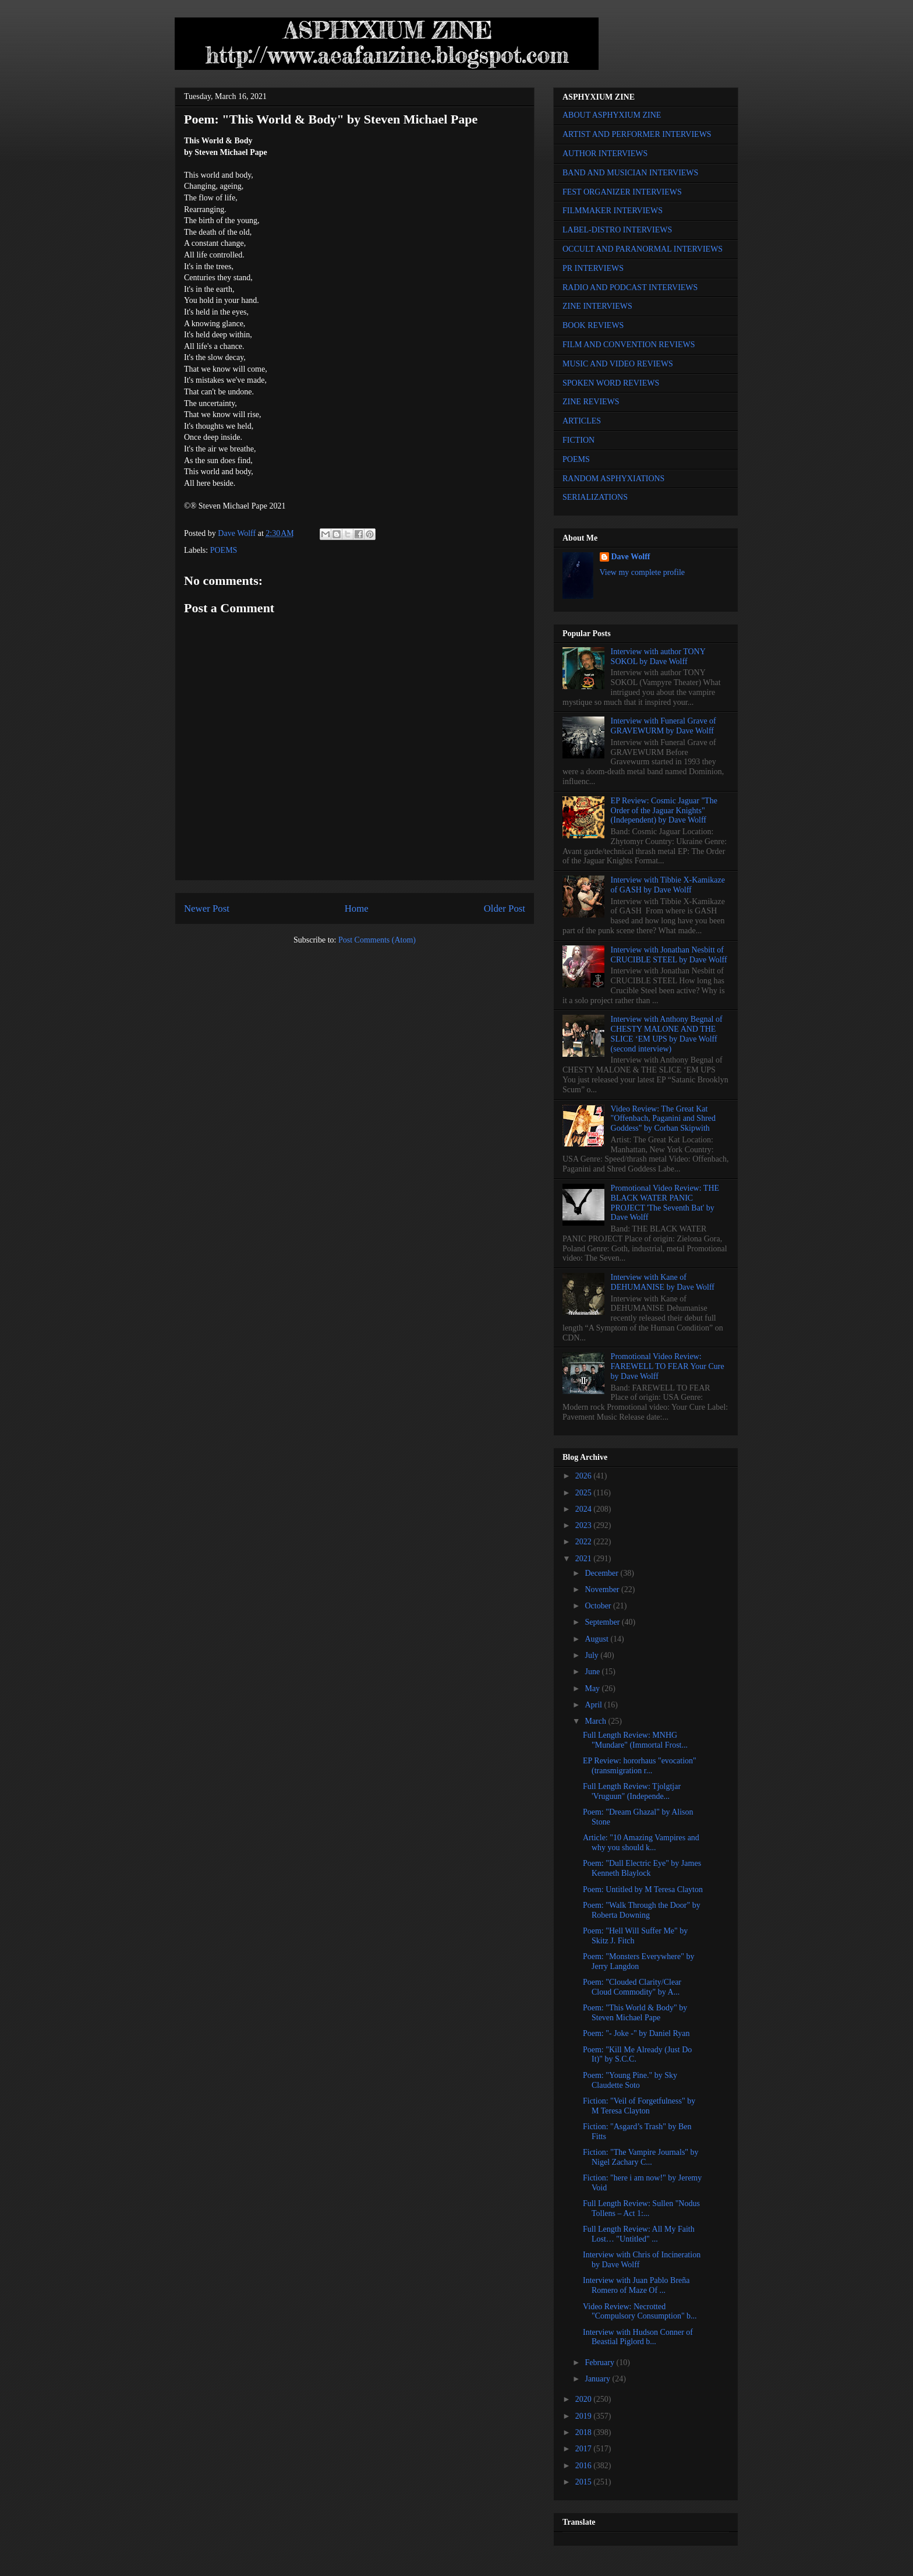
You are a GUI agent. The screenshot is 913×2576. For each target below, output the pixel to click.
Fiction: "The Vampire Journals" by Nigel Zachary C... (641, 2157)
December (602, 1573)
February (600, 2362)
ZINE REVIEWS (591, 401)
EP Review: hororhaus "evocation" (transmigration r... (639, 1765)
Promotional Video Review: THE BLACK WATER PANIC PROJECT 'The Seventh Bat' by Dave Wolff (665, 1203)
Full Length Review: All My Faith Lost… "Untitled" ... (639, 2234)
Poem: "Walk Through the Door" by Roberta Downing (641, 1910)
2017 (584, 2448)
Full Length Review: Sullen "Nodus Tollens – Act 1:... (641, 2208)
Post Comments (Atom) (377, 940)
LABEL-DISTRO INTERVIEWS (617, 229)
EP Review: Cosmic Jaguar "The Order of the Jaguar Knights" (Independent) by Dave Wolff (664, 810)
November (603, 1589)
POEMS (224, 550)
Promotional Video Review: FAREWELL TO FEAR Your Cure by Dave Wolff (667, 1366)
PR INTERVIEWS (593, 268)
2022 (584, 1541)
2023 (584, 1525)
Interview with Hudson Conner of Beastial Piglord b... (638, 2337)
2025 (584, 1492)
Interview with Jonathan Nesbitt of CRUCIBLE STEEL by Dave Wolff (669, 954)
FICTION (578, 440)
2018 (584, 2432)
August (597, 1639)
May (593, 1688)
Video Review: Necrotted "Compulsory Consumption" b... (640, 2311)
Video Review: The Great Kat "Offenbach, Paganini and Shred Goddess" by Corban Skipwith (663, 1118)
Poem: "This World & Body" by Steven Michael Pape (635, 2012)
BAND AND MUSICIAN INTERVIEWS (630, 172)
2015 (584, 2482)
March (596, 1721)
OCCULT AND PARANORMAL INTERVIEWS (642, 249)
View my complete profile (642, 572)
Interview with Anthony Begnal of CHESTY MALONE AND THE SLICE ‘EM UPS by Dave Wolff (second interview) (667, 1034)
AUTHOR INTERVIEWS (604, 153)
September (603, 1622)
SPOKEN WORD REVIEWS (610, 383)
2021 (584, 1558)
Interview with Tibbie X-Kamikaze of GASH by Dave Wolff (668, 885)
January (598, 2378)
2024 (584, 1509)
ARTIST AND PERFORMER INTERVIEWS (637, 134)
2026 (584, 1476)
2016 (584, 2465)
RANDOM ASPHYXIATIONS (613, 478)
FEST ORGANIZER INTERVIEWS (622, 192)
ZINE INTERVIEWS (597, 306)
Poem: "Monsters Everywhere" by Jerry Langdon (638, 1961)
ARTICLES (581, 421)
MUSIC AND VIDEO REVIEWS (617, 363)
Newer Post (206, 908)
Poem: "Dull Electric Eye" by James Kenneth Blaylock (642, 1868)
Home (357, 908)
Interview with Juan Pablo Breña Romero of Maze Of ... (636, 2285)
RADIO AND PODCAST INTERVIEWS (630, 287)
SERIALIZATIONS (595, 497)
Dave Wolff (630, 556)
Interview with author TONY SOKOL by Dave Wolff (658, 656)
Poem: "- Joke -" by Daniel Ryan (636, 2033)
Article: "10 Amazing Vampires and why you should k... (641, 1842)
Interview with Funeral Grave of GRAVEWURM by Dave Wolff (663, 726)
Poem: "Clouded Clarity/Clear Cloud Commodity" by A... (632, 1987)
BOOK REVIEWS (593, 325)
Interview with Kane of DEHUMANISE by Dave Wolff (662, 1282)
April (594, 1704)
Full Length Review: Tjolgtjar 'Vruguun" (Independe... (632, 1791)
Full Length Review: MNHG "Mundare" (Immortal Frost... (635, 1740)
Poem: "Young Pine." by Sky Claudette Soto (630, 2080)
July (592, 1655)
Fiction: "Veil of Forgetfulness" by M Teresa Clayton (639, 2106)
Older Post (504, 908)
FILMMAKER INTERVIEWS (612, 210)
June (593, 1671)
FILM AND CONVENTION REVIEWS (628, 344)
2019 (584, 2416)
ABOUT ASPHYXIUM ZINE (611, 115)
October (599, 1605)
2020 (584, 2399)
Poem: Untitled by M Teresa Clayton (643, 1889)
